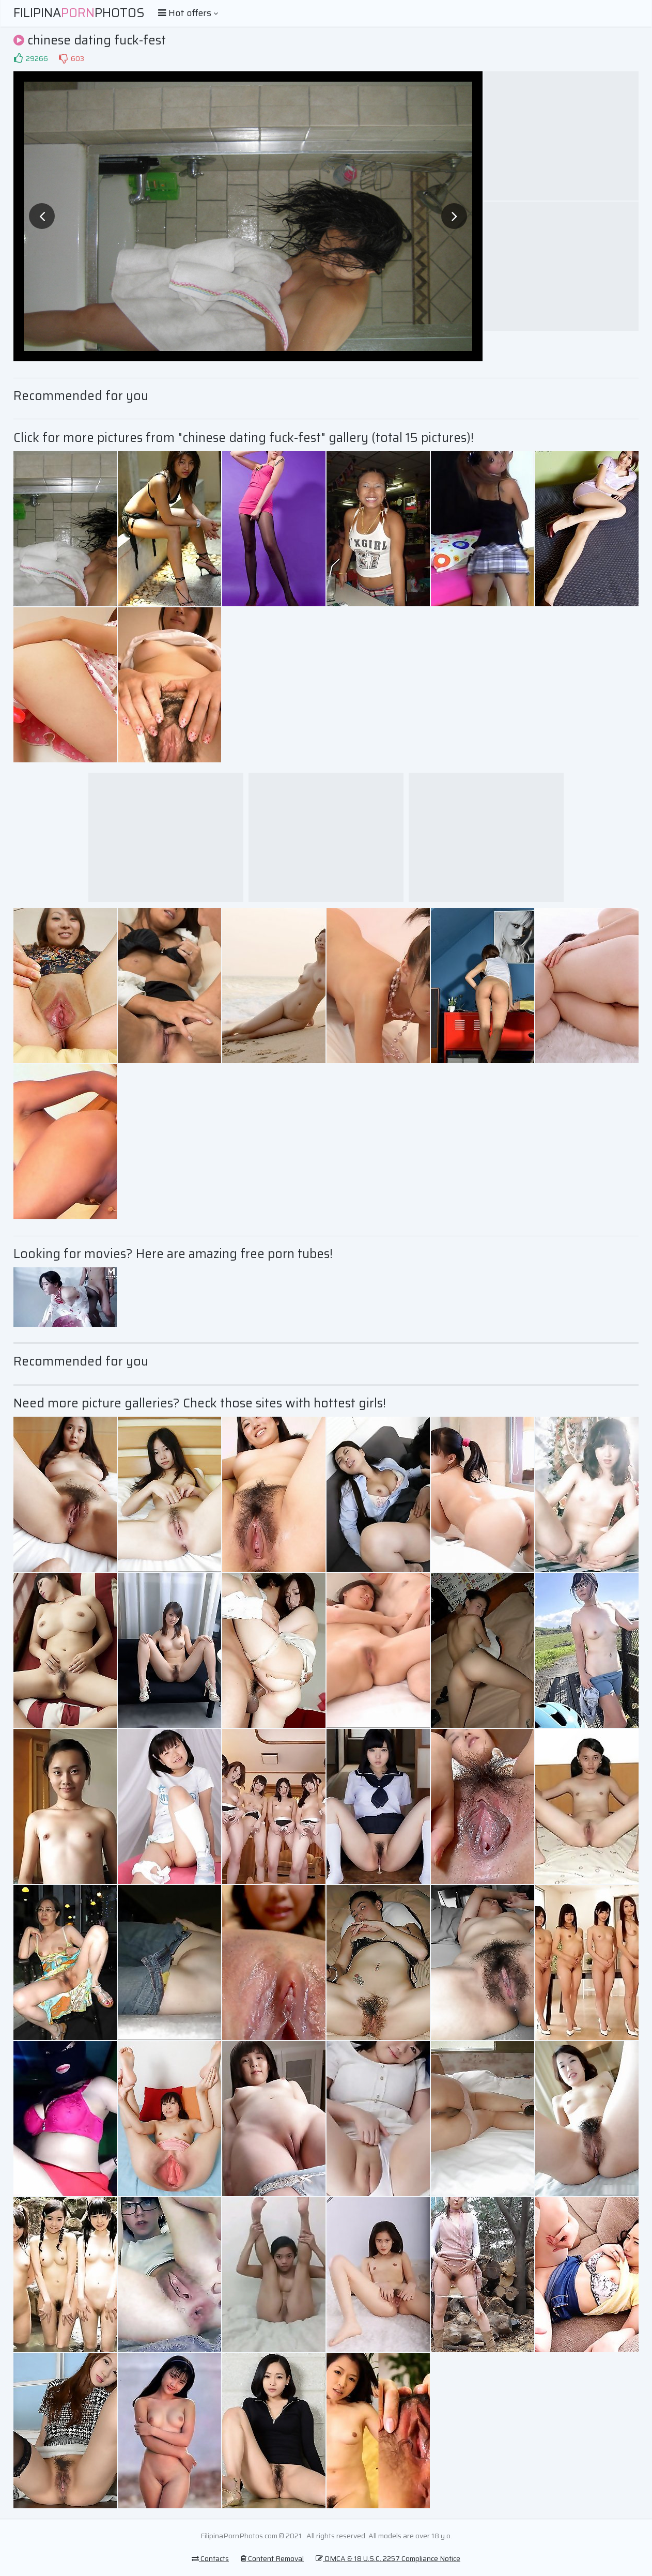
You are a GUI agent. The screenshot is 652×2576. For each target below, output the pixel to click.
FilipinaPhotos (79, 13)
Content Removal (272, 2558)
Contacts (210, 2558)
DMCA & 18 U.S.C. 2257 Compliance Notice (388, 2558)
